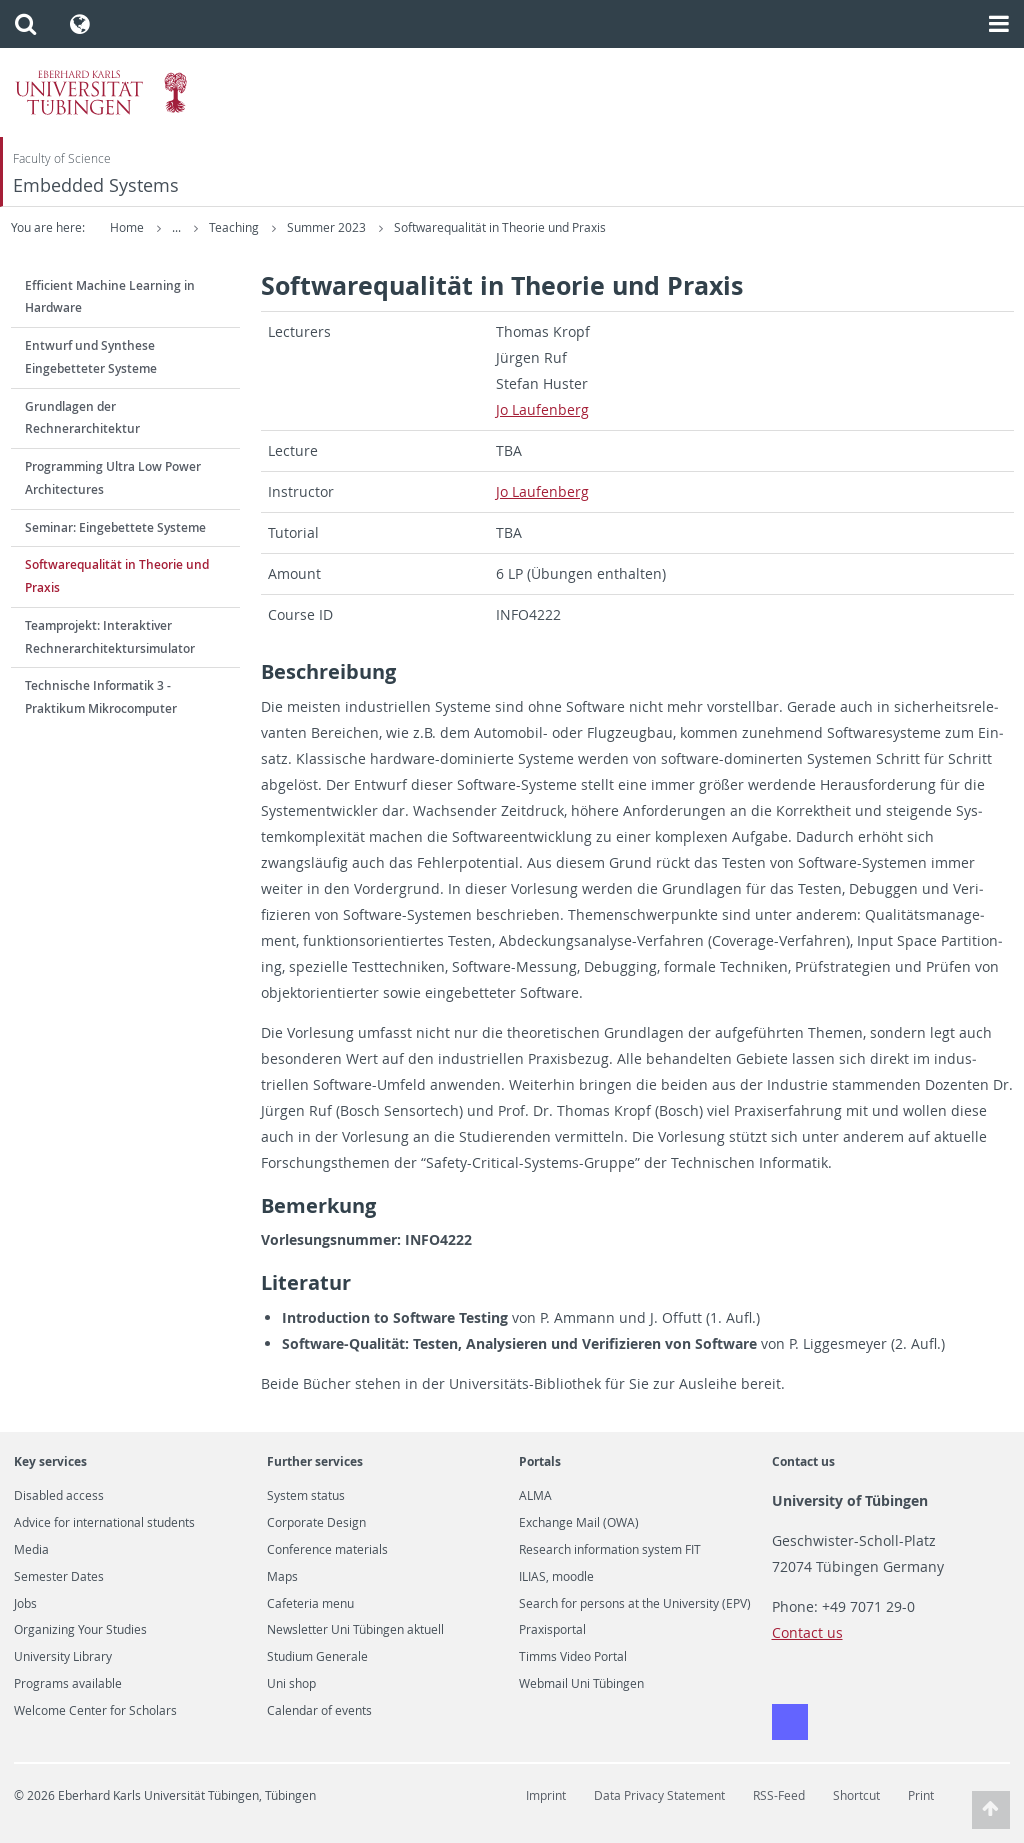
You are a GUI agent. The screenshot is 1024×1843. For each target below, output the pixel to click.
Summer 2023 (466, 227)
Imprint (546, 1795)
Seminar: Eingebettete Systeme (115, 527)
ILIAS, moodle (556, 1577)
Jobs (25, 1604)
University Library (63, 1657)
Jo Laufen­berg (542, 409)
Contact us (803, 1461)
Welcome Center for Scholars (95, 1711)
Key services (50, 1461)
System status (306, 1496)
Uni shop (291, 1684)
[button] (25, 24)
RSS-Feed (779, 1795)
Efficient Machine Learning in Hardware (110, 297)
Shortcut (856, 1795)
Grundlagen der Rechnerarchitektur (82, 418)
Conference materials (327, 1550)
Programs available (68, 1684)
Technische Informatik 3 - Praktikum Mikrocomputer (101, 697)
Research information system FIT (610, 1550)
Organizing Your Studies (80, 1630)
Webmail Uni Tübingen (581, 1684)
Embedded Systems (96, 185)
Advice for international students (104, 1523)
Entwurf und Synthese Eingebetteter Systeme (91, 357)
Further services (315, 1461)
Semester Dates (59, 1577)
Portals (540, 1461)
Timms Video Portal (573, 1657)
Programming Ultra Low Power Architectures (113, 478)
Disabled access (59, 1496)
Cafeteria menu (310, 1604)
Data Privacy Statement (659, 1795)
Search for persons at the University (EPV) (635, 1604)
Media (31, 1550)
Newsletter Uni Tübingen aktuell (355, 1630)
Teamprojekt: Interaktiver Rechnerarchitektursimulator (110, 637)
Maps (282, 1577)
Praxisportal (552, 1630)
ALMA (535, 1496)
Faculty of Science (62, 158)
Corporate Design (316, 1523)
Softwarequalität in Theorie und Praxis (638, 227)
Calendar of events (319, 1711)
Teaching (373, 227)
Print (921, 1795)
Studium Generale (317, 1657)
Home (127, 227)
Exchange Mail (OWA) (579, 1523)
